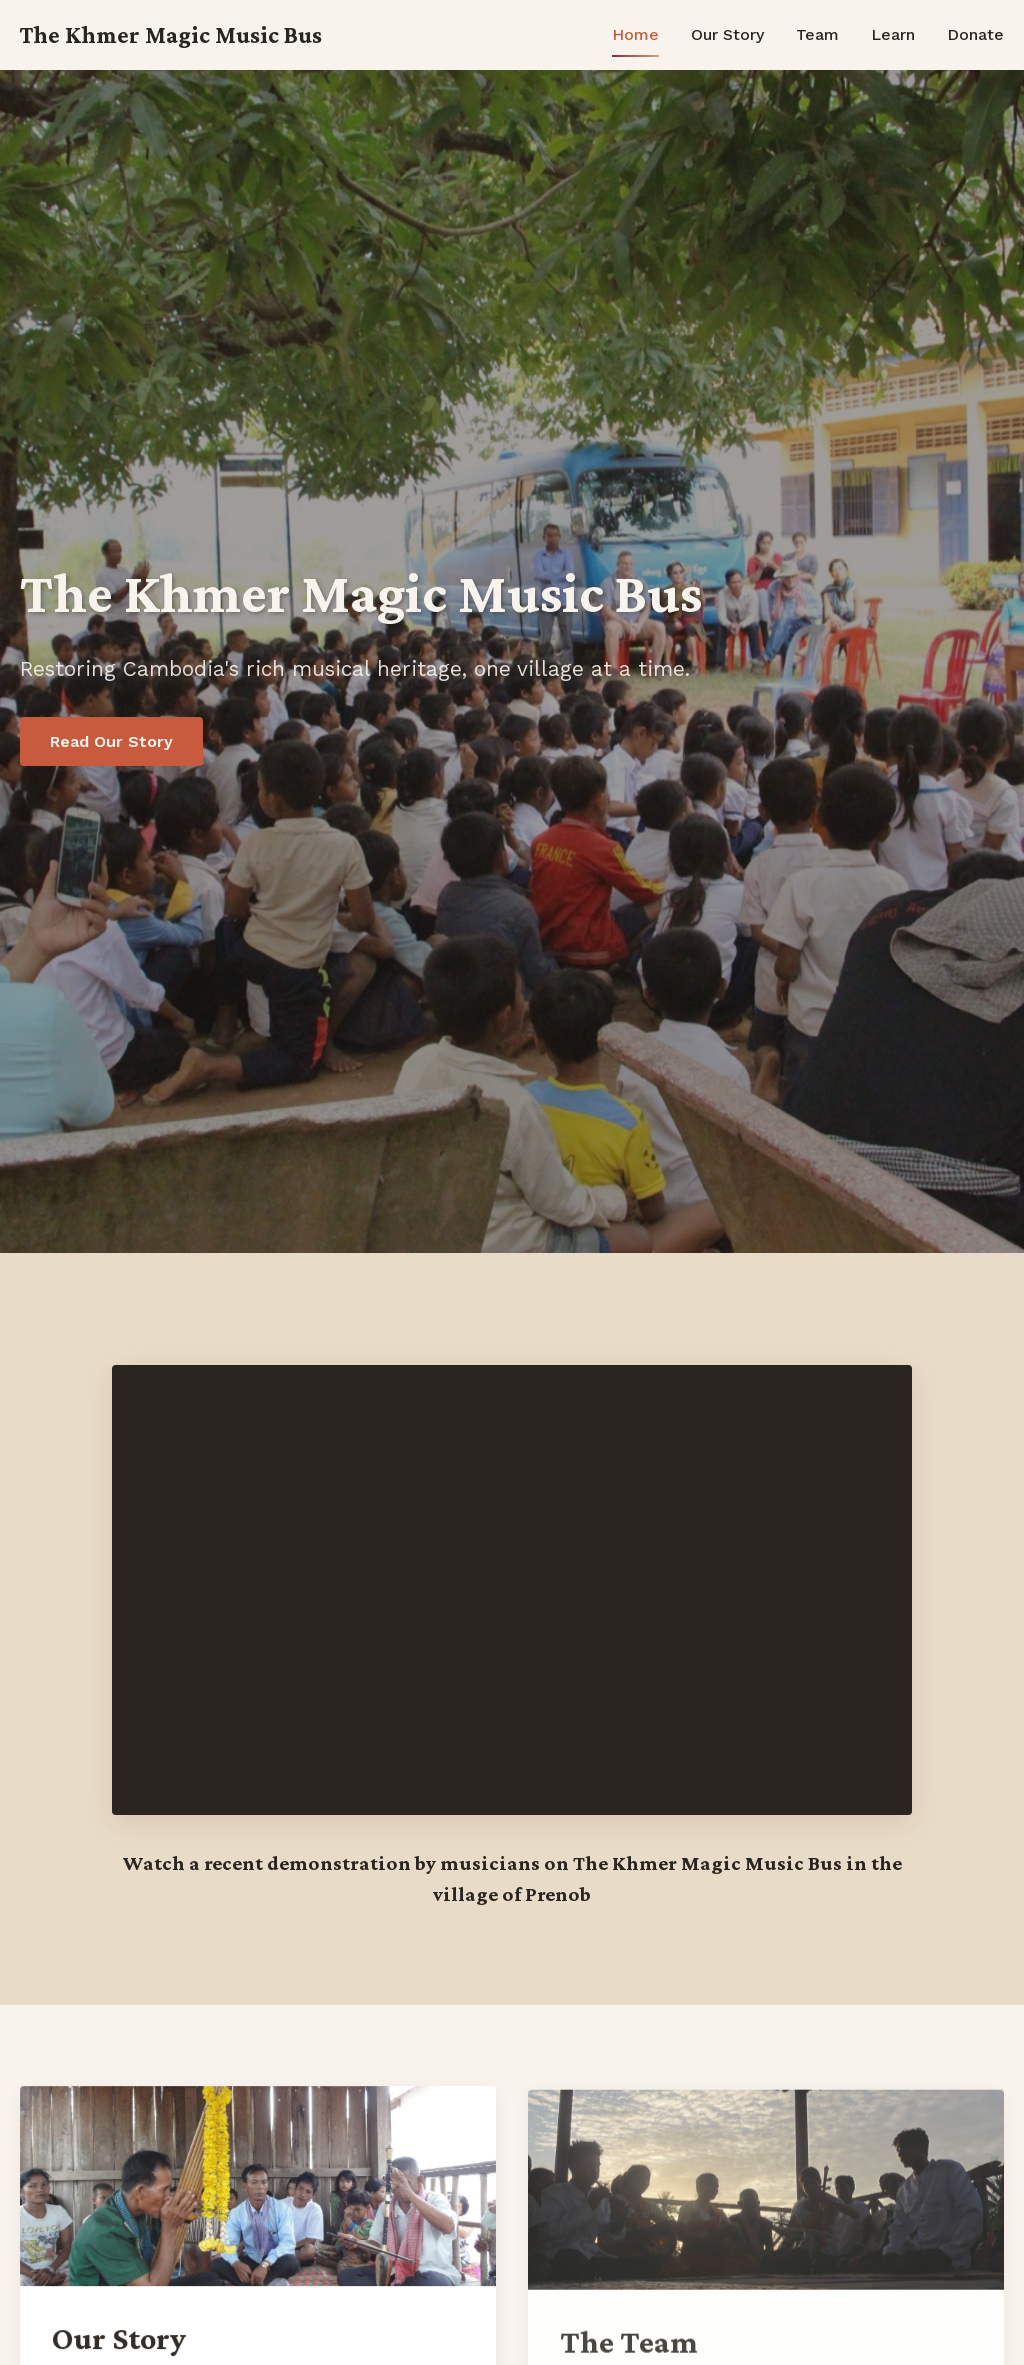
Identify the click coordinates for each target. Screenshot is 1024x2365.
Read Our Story (111, 741)
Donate (975, 34)
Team (817, 34)
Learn (893, 34)
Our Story (727, 34)
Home (635, 34)
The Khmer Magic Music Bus (171, 34)
